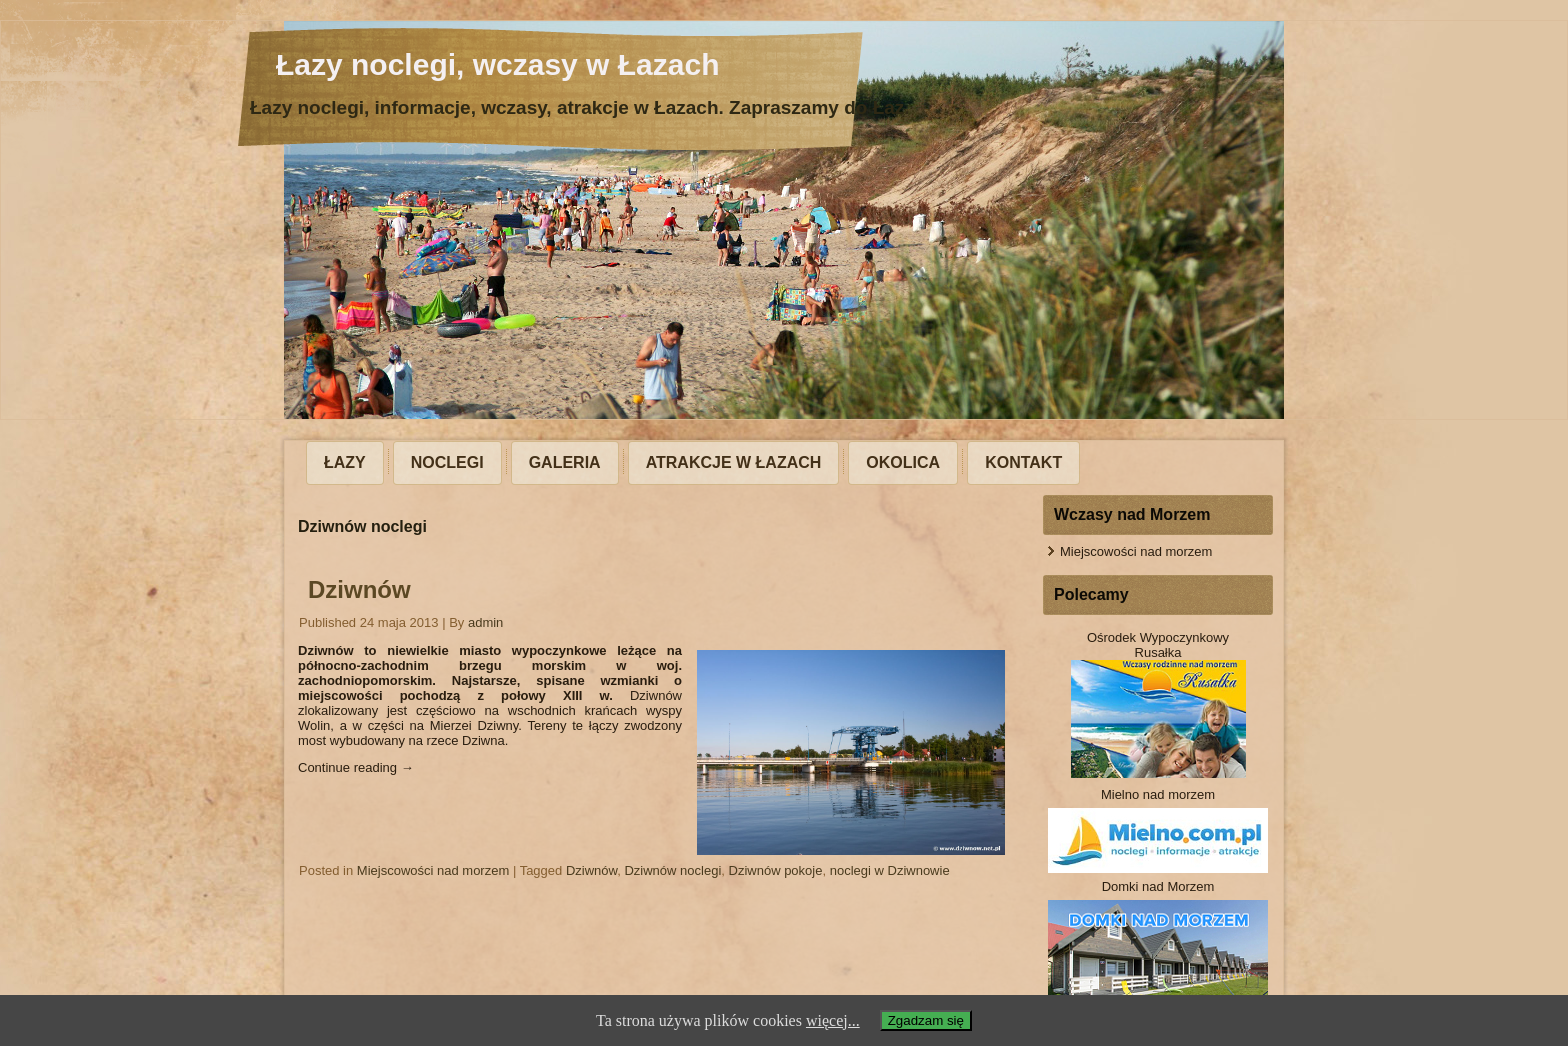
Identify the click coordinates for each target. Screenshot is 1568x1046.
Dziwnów (359, 589)
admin (485, 622)
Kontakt (1023, 462)
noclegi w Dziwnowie (890, 870)
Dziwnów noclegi (672, 870)
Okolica (903, 462)
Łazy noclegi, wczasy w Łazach (498, 64)
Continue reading (356, 767)
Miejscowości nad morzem (433, 870)
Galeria (565, 462)
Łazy (345, 462)
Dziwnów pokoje (776, 870)
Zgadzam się (926, 1020)
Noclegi (447, 462)
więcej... (833, 1020)
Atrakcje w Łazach (734, 462)
